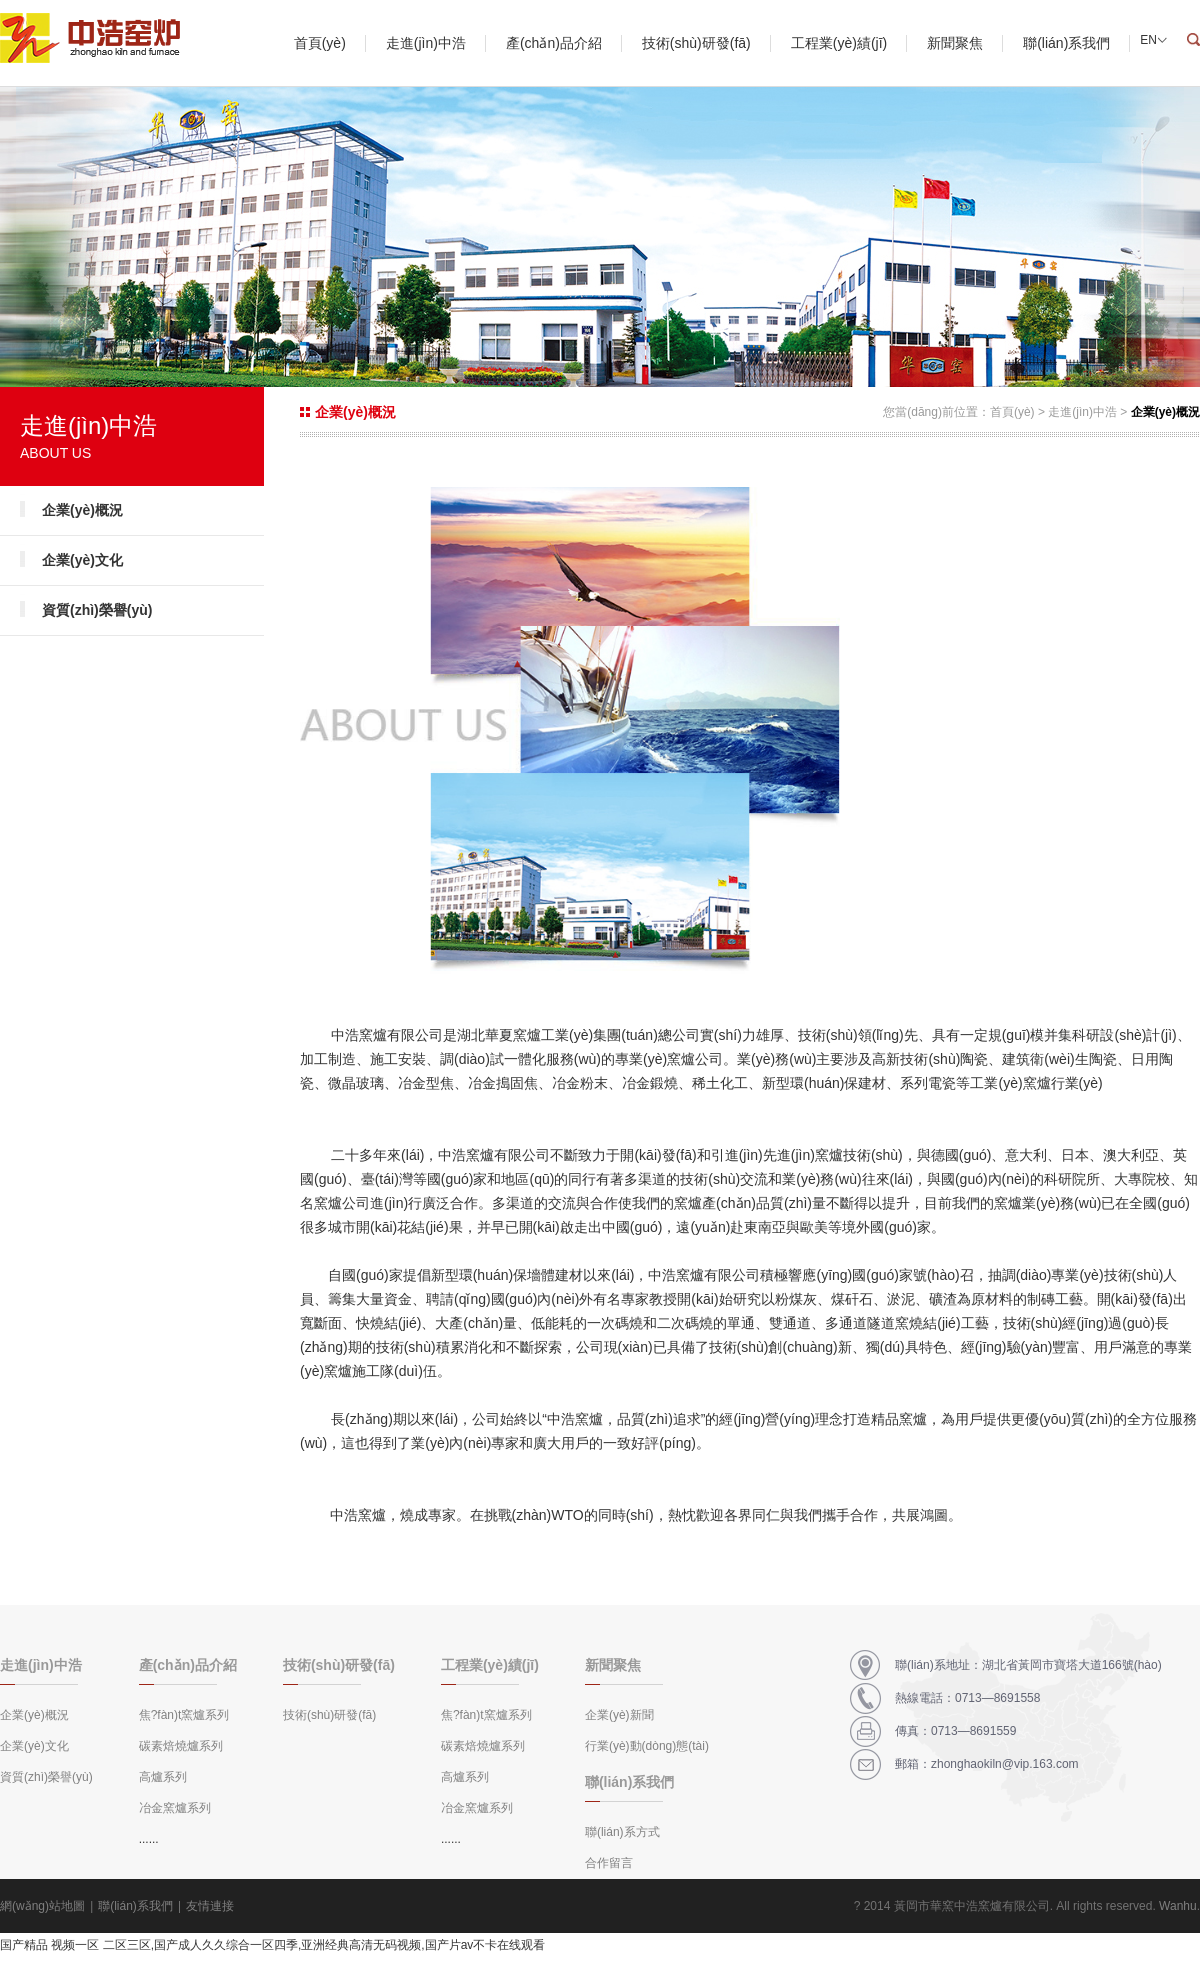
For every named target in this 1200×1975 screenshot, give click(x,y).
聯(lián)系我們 (1066, 43)
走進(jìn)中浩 (426, 43)
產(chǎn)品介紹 (554, 43)
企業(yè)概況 (82, 510)
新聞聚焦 (955, 43)
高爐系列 (163, 1777)
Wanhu (1178, 1906)
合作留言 (609, 1863)
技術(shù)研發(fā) (696, 43)
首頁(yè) (320, 43)
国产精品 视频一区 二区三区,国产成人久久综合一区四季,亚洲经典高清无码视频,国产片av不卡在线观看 (272, 1945)
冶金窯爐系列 (175, 1808)
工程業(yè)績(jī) (839, 43)
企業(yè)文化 (82, 560)
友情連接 (210, 1906)
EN (1148, 40)
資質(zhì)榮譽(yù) (97, 610)
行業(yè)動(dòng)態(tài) (647, 1746)
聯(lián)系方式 (622, 1832)
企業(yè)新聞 (619, 1715)
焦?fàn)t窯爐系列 (184, 1715)
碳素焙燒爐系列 (181, 1746)
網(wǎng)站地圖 (42, 1906)
